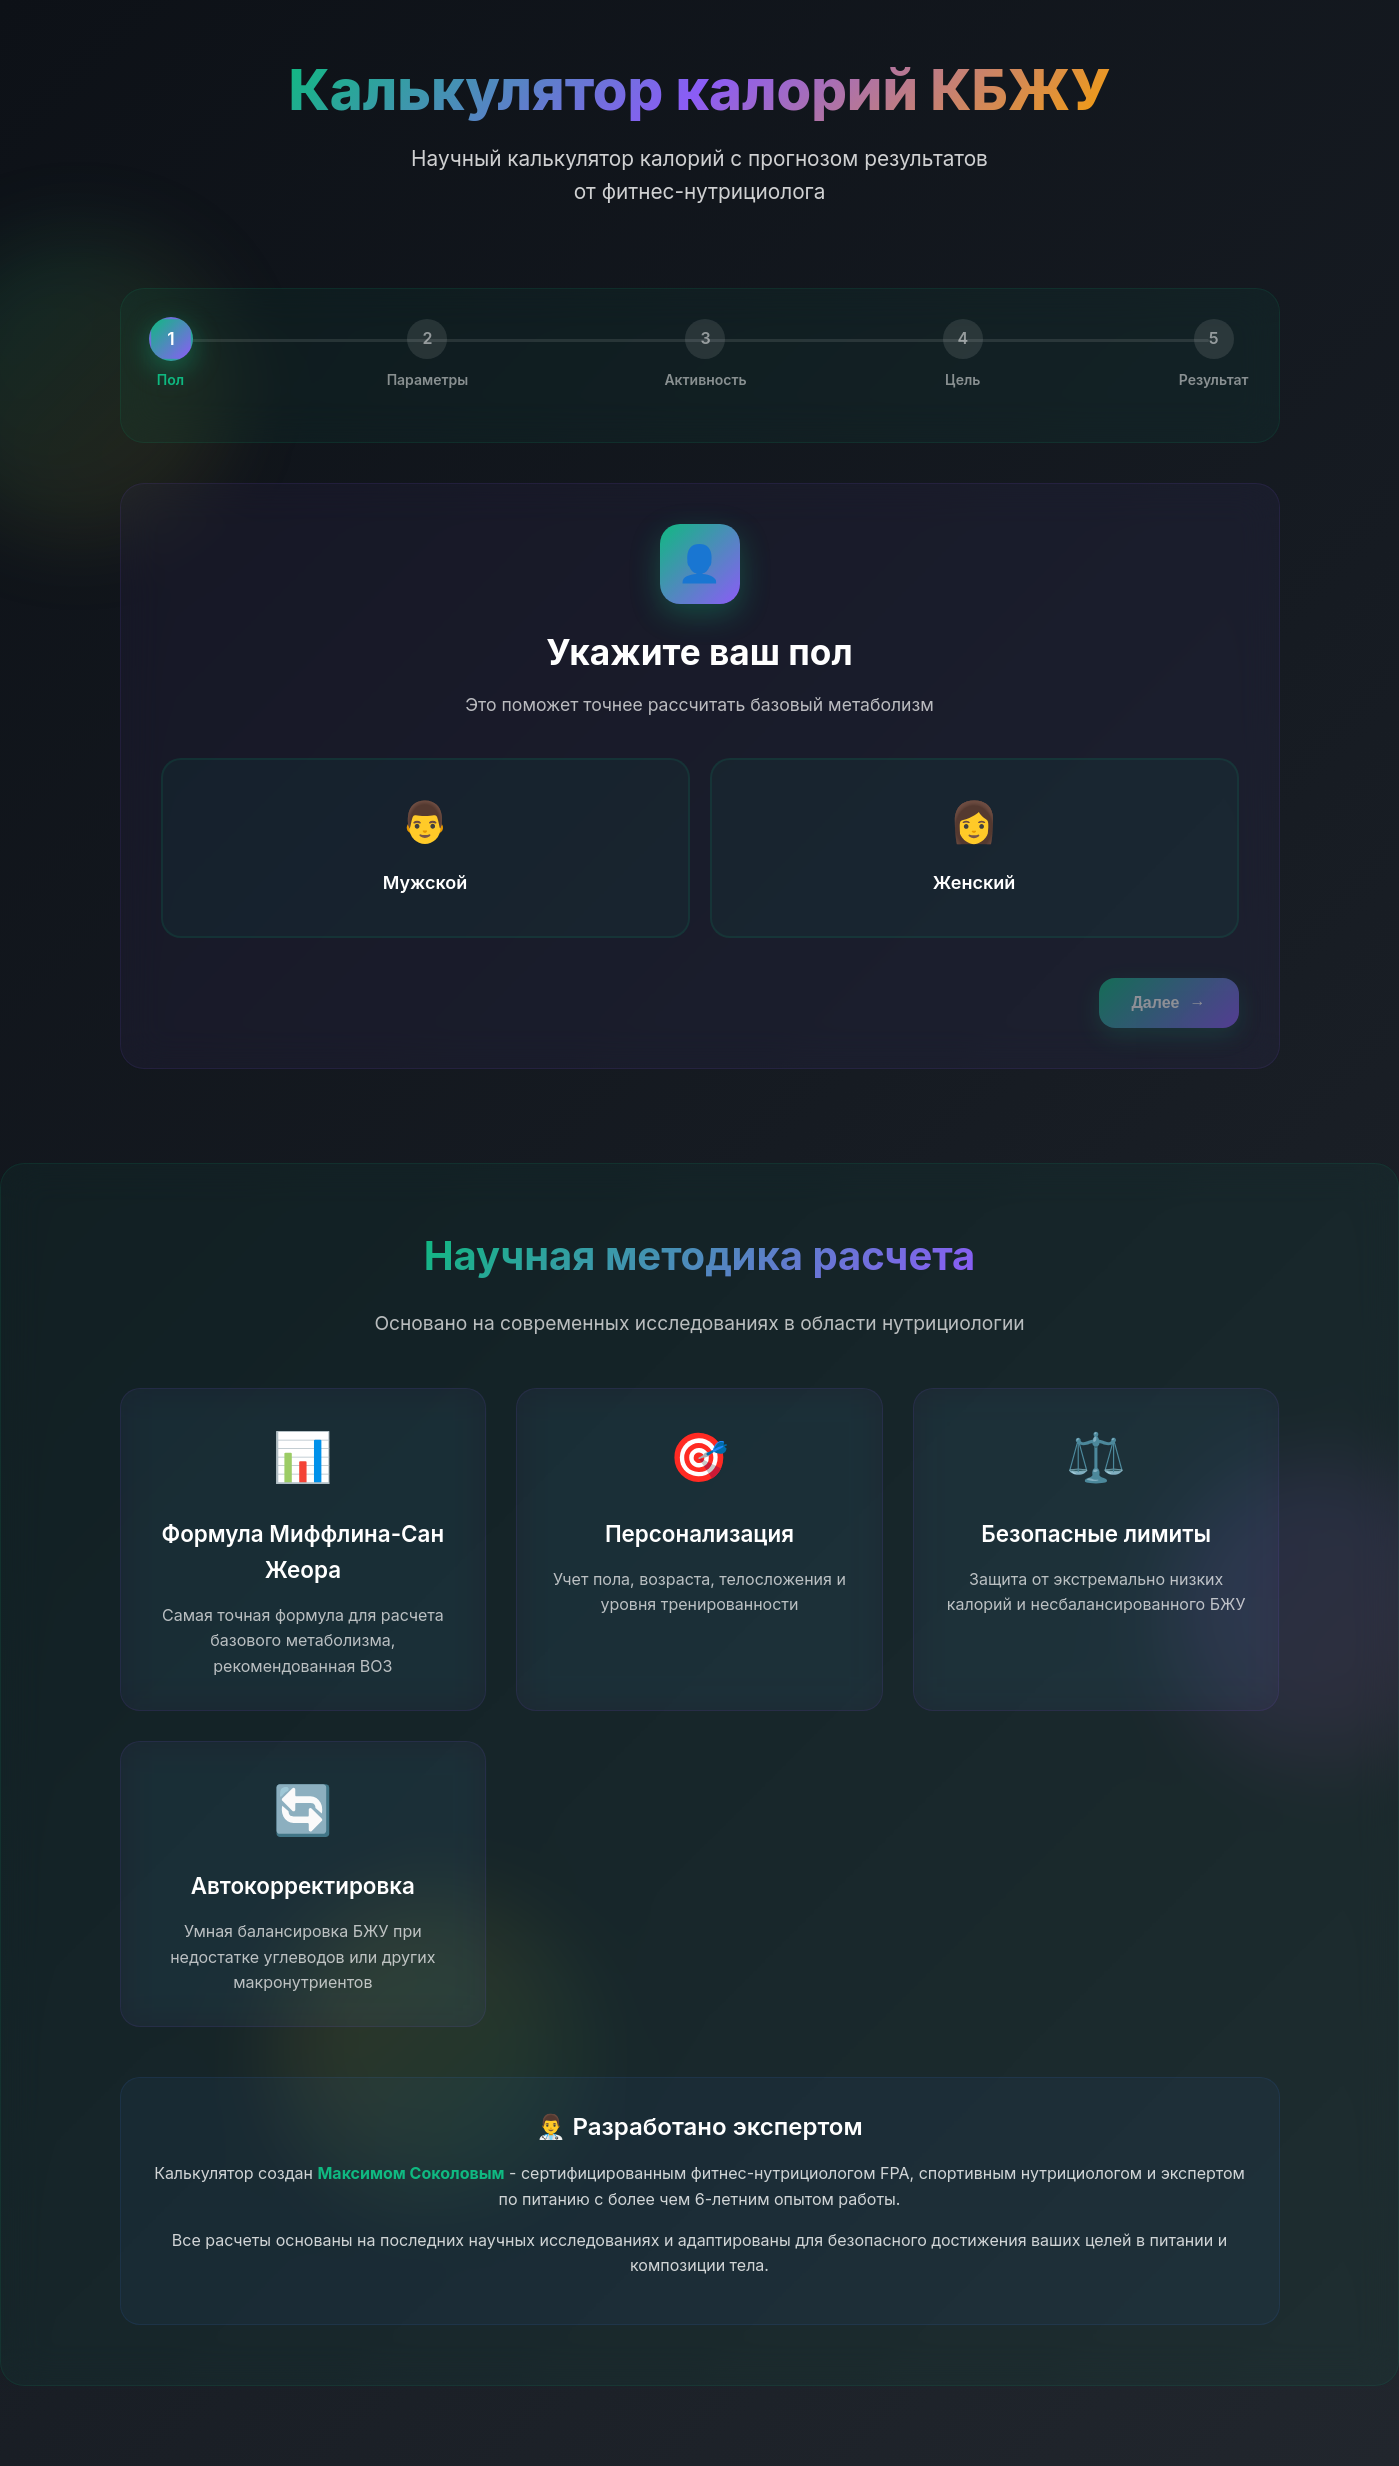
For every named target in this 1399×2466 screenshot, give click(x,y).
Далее (1168, 1003)
